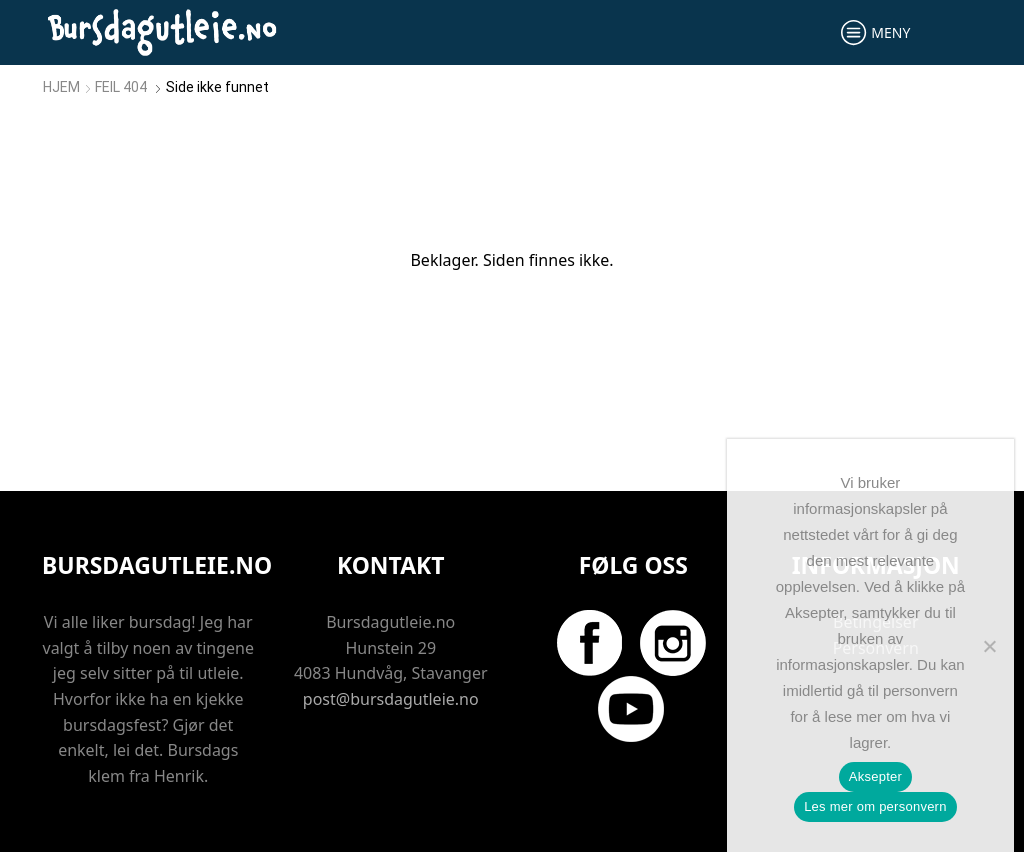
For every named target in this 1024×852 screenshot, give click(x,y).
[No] (989, 646)
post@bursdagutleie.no (391, 699)
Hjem (61, 87)
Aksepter (875, 776)
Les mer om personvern (875, 806)
